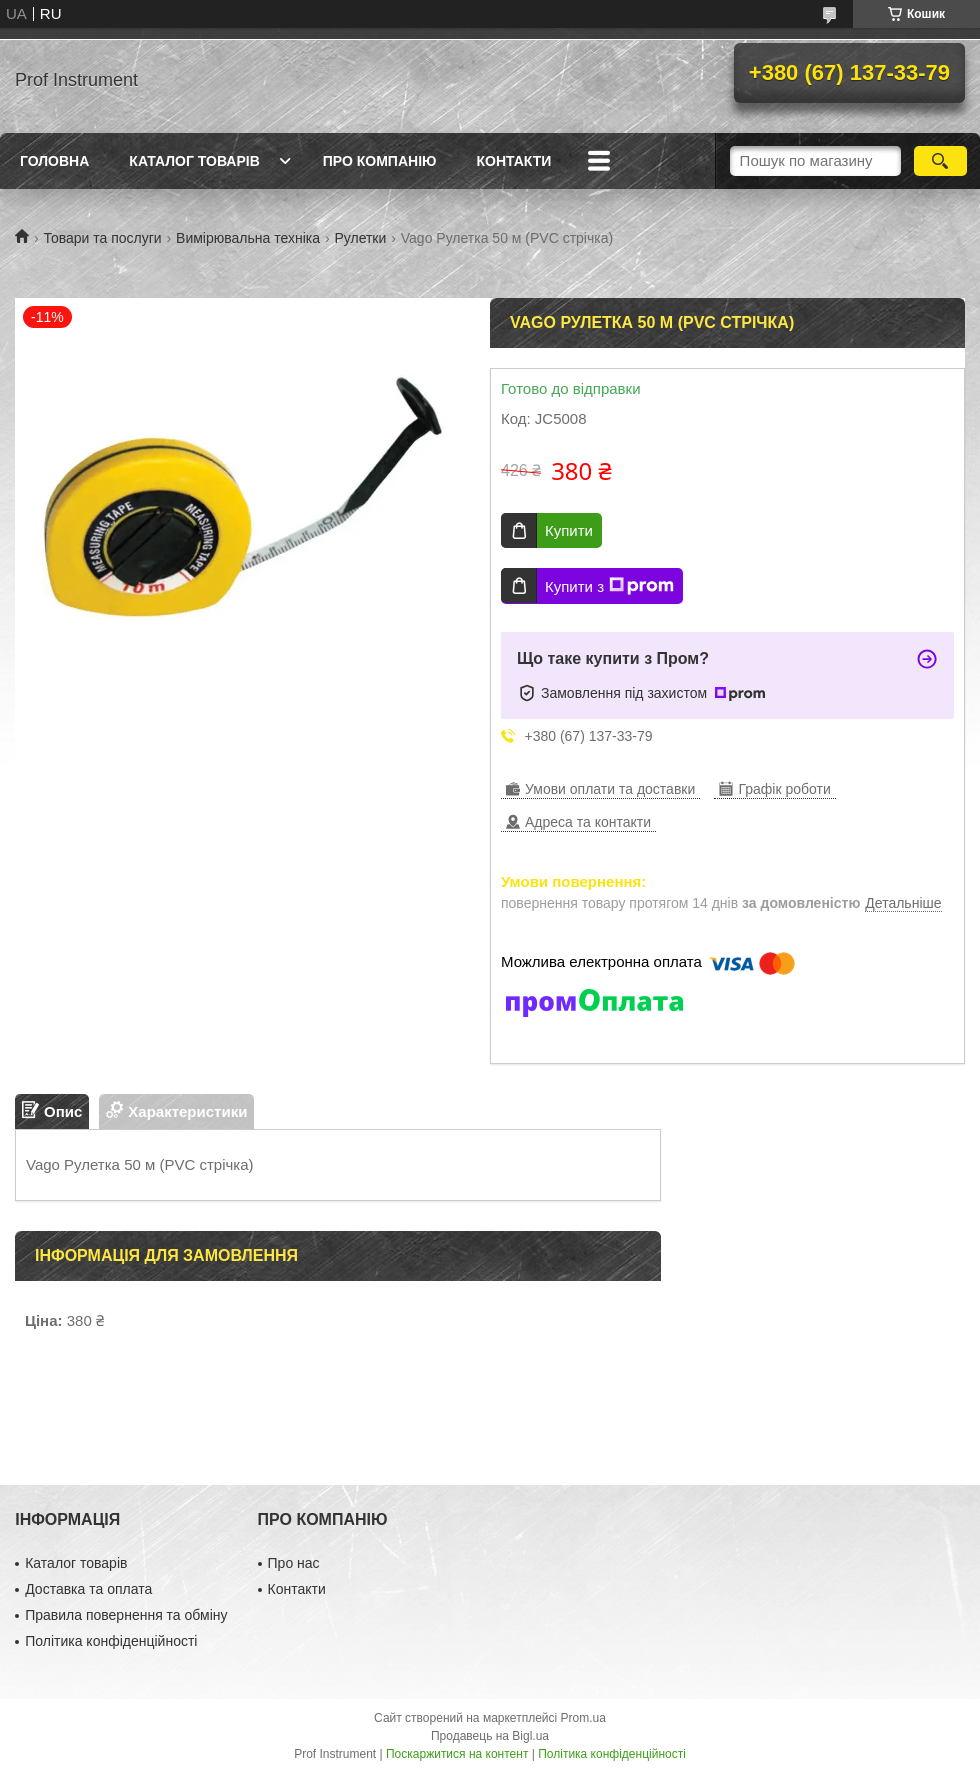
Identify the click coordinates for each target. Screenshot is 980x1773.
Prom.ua (583, 1718)
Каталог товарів (194, 161)
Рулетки (360, 238)
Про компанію (380, 161)
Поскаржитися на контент (457, 1754)
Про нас (294, 1563)
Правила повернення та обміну (126, 1615)
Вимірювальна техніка (248, 238)
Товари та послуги (102, 238)
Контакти (513, 161)
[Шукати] (940, 161)
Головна (54, 161)
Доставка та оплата (88, 1589)
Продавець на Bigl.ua (490, 1736)
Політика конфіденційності (111, 1641)
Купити (569, 530)
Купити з (609, 586)
